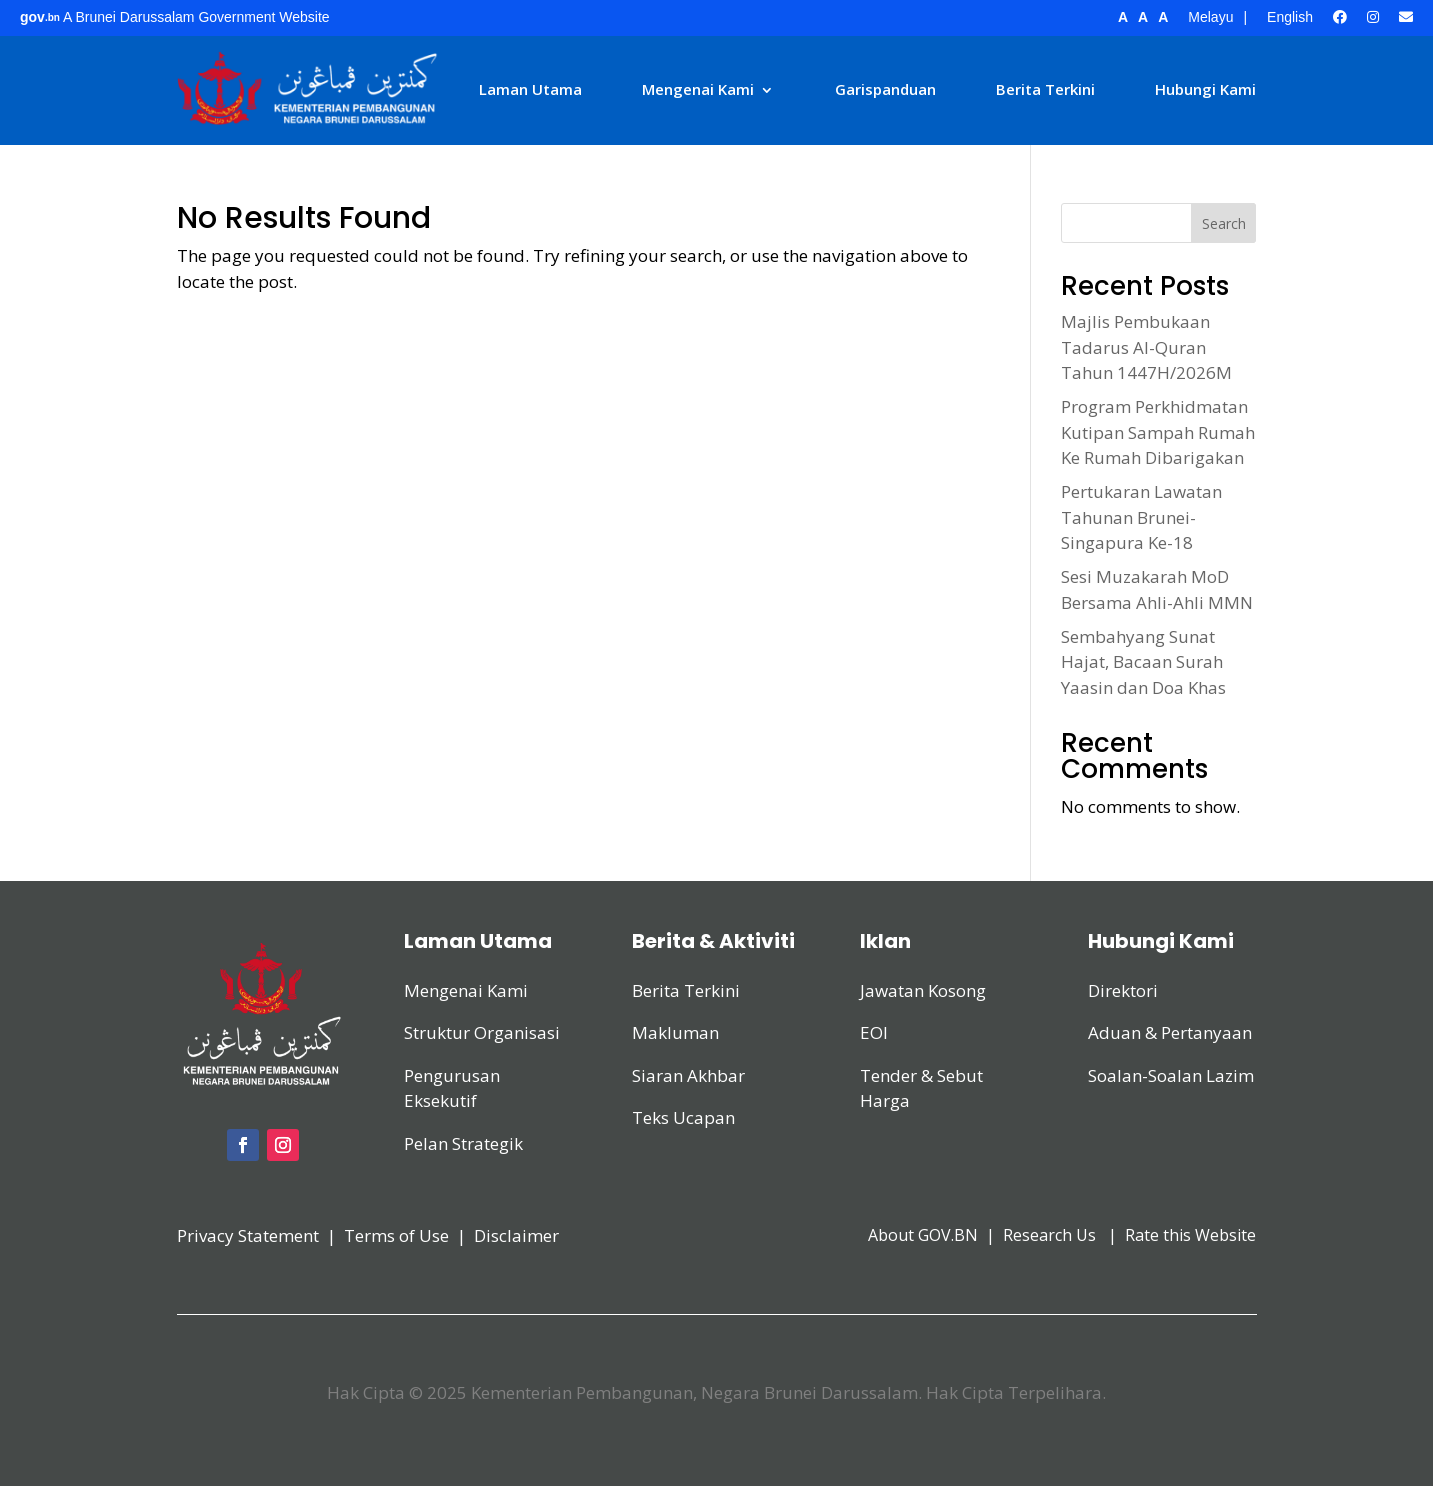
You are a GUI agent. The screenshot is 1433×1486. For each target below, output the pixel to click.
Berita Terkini (1045, 89)
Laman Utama (530, 89)
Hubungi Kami (1205, 89)
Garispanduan (885, 89)
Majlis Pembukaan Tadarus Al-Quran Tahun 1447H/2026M (1146, 347)
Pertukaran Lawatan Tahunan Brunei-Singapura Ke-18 (1141, 517)
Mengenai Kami (698, 89)
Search (1224, 223)
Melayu (1210, 17)
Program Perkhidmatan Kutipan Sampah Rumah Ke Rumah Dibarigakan (1158, 432)
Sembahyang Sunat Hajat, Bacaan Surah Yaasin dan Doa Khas (1143, 662)
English (1290, 17)
